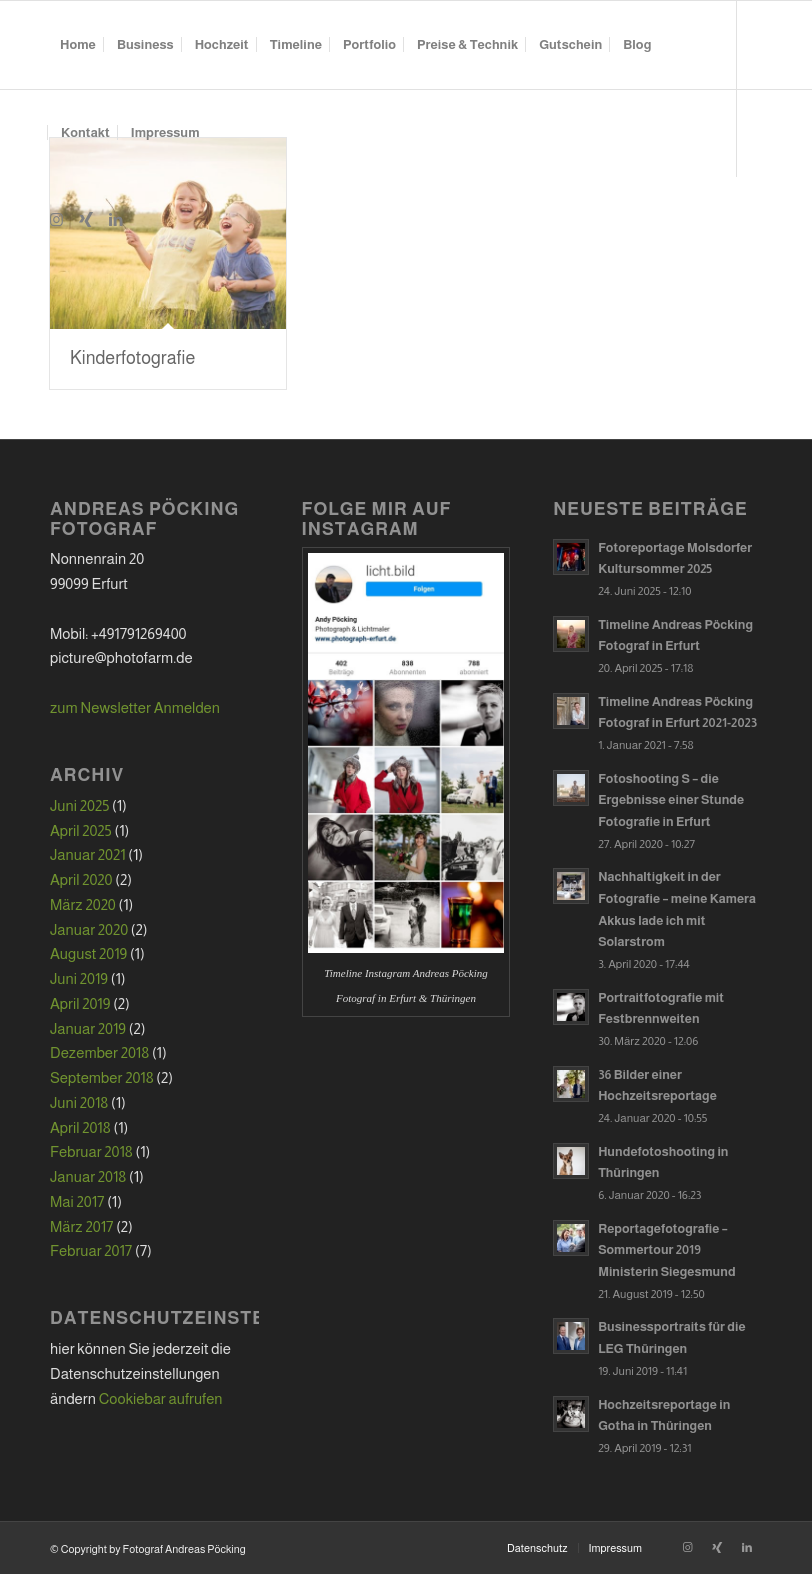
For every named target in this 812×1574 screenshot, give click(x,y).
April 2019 (80, 1003)
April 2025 (81, 830)
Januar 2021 (88, 854)
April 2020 (81, 879)
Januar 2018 (88, 1176)
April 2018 (80, 1127)
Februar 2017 (91, 1250)
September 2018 (102, 1077)
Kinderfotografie (132, 358)
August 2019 (88, 953)
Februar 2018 (91, 1151)
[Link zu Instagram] (56, 220)
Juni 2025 (79, 805)
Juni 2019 (79, 978)
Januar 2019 (88, 1028)
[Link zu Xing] (86, 220)
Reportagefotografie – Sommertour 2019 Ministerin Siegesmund (667, 1250)
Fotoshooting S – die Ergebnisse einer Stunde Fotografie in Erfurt (671, 800)
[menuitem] (78, 45)
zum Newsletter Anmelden (135, 707)
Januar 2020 (89, 929)
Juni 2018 (79, 1102)
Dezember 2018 (99, 1052)
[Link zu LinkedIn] (116, 220)
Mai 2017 (77, 1201)
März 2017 (81, 1226)
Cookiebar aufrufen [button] (161, 1398)
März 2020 (83, 904)
